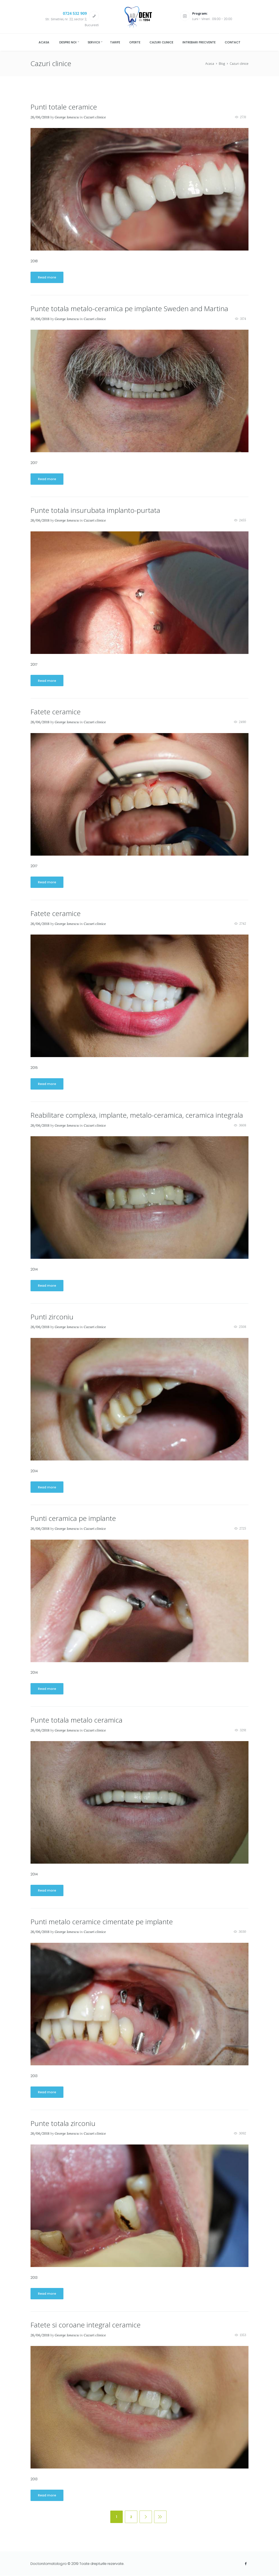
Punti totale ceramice (64, 106)
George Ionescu (67, 117)
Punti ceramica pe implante (73, 1518)
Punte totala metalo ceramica (77, 1720)
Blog (222, 63)
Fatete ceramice (56, 712)
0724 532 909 (75, 13)
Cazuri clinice (95, 117)
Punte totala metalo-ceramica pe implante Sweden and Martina (130, 308)
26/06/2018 (40, 117)
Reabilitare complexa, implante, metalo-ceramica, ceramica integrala (137, 1115)
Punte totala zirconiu (63, 2123)
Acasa (209, 63)
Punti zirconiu (52, 1316)
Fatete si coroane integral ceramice (86, 2325)
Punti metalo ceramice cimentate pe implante (102, 1921)
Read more (47, 277)
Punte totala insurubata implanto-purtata (96, 510)
